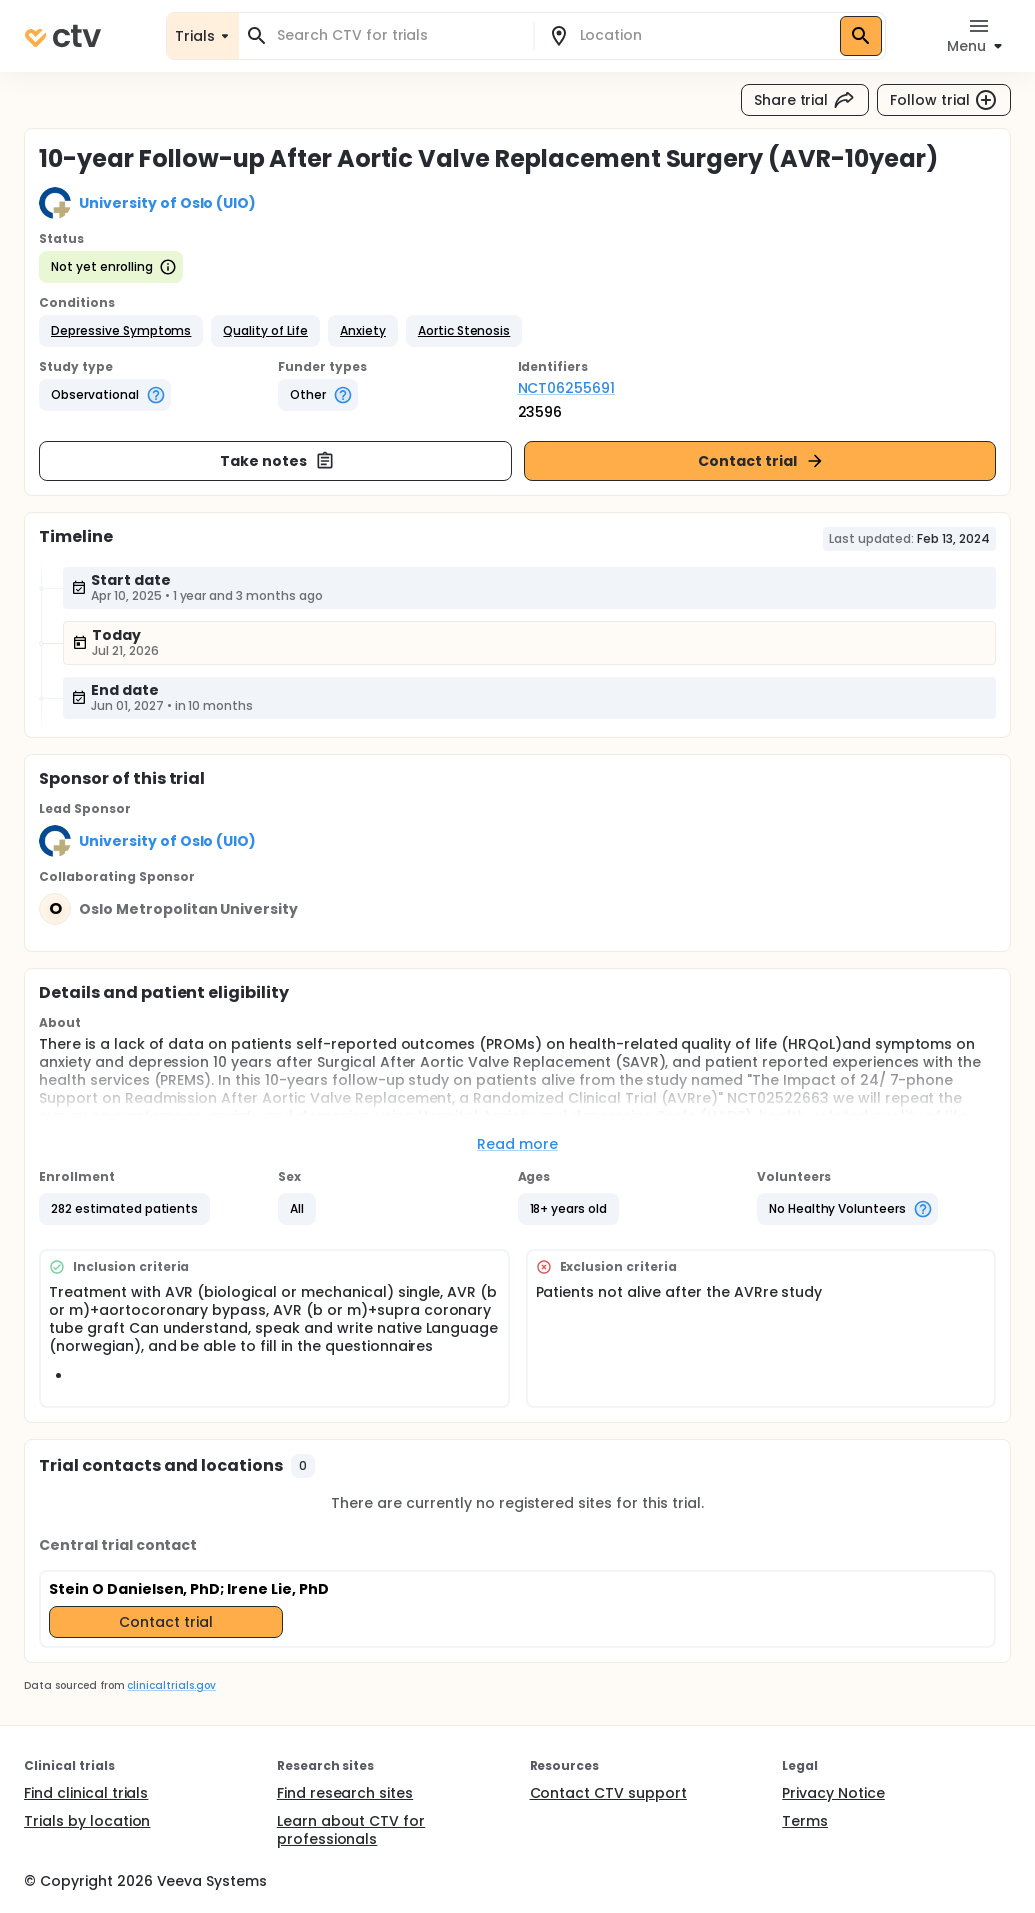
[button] (121, 331)
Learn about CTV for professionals (351, 1830)
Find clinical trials (86, 1793)
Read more (517, 1144)
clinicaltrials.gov (171, 1685)
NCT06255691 (567, 388)
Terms (805, 1821)
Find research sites (345, 1793)
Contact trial (761, 461)
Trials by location (87, 1821)
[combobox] (398, 35)
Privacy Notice (833, 1793)
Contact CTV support (608, 1793)
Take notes (277, 461)
